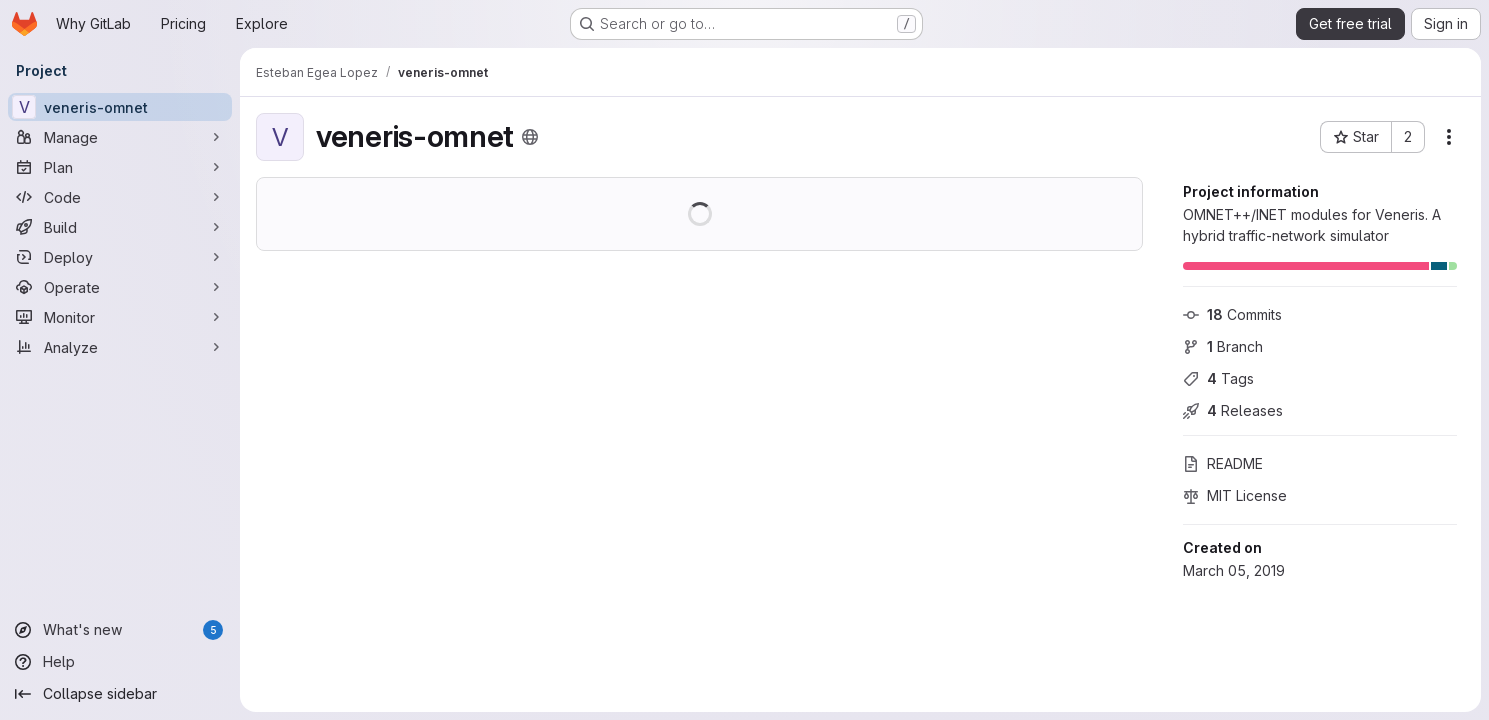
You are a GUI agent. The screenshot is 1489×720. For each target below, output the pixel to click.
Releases (1233, 410)
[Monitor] (120, 317)
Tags (1218, 378)
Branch (1223, 346)
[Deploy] (120, 257)
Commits (1232, 314)
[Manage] (120, 137)
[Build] (120, 227)
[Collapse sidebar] (120, 694)
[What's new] (120, 630)
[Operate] (120, 287)
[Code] (120, 197)
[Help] (120, 662)
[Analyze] (120, 347)
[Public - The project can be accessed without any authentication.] (530, 137)
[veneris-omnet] (120, 107)
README (1223, 463)
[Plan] (120, 167)
